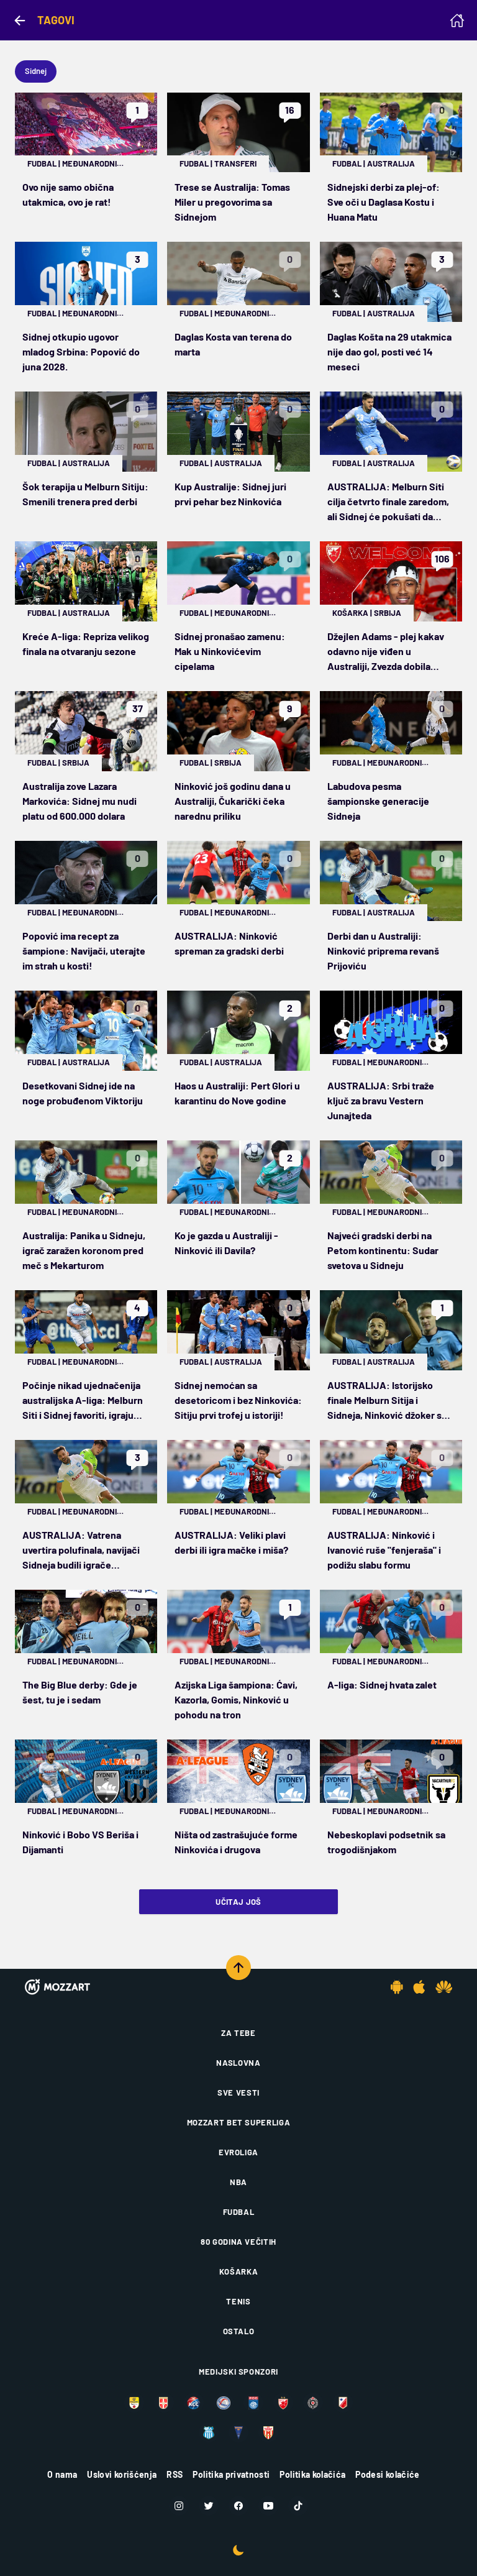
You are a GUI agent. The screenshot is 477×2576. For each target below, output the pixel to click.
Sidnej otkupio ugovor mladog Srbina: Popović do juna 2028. (81, 351)
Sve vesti (238, 2092)
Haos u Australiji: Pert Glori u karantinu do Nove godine (237, 1092)
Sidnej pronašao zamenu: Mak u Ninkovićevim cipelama (230, 651)
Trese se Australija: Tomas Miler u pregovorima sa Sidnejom (232, 201)
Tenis (238, 2301)
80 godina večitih (238, 2242)
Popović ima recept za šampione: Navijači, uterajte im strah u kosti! (83, 950)
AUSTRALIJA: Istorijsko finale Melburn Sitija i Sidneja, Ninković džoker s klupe (384, 1401)
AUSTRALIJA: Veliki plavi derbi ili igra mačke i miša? (231, 1542)
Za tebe (238, 2033)
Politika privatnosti (231, 2474)
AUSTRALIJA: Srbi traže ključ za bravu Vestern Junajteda (380, 1100)
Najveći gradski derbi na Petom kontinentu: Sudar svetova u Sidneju (382, 1250)
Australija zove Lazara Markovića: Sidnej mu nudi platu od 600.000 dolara (79, 801)
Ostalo (239, 2331)
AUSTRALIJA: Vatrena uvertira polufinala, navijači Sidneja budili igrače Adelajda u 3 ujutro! (81, 1550)
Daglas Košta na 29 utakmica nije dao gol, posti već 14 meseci (389, 351)
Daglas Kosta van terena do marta (233, 344)
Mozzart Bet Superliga (239, 2122)
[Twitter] (209, 2506)
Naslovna (238, 2063)
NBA (238, 2182)
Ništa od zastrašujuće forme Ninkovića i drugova (236, 1841)
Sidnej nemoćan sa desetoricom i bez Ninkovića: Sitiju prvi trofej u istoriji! (238, 1400)
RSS (174, 2474)
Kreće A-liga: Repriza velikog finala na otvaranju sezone (85, 643)
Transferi (235, 163)
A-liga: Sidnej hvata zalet (382, 1684)
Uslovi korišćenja (122, 2474)
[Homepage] (457, 20)
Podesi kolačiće (387, 2474)
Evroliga (238, 2152)
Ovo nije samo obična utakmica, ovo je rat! (68, 194)
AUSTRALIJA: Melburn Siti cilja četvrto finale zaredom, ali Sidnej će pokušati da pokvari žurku (388, 502)
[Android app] (397, 1986)
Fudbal (42, 163)
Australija (391, 163)
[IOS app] (419, 1987)
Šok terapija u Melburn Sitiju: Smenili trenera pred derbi (85, 493)
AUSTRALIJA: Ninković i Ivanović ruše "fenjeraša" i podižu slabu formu (384, 1549)
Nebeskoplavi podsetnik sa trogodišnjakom (386, 1841)
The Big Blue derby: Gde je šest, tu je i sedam (79, 1692)
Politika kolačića (312, 2474)
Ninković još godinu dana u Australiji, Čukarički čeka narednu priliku (233, 801)
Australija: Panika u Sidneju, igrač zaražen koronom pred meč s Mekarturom (83, 1250)
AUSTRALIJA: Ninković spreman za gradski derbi (229, 943)
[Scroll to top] (238, 1967)
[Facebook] (238, 2506)
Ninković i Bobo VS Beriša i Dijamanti (80, 1841)
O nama (62, 2474)
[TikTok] (298, 2506)
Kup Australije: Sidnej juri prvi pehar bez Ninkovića (230, 493)
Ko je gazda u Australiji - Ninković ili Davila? (226, 1242)
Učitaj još (238, 1902)
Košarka (350, 613)
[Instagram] (179, 2506)
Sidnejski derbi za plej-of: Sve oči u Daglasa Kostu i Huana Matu (383, 201)
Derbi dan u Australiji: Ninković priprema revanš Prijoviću (383, 950)
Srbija (387, 613)
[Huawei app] (443, 1987)
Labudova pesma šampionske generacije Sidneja (378, 801)
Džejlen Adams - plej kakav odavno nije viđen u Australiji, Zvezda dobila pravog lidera (385, 652)
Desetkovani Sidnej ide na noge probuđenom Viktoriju (82, 1092)
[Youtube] (268, 2506)
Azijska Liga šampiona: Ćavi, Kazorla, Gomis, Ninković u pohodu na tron (236, 1699)
